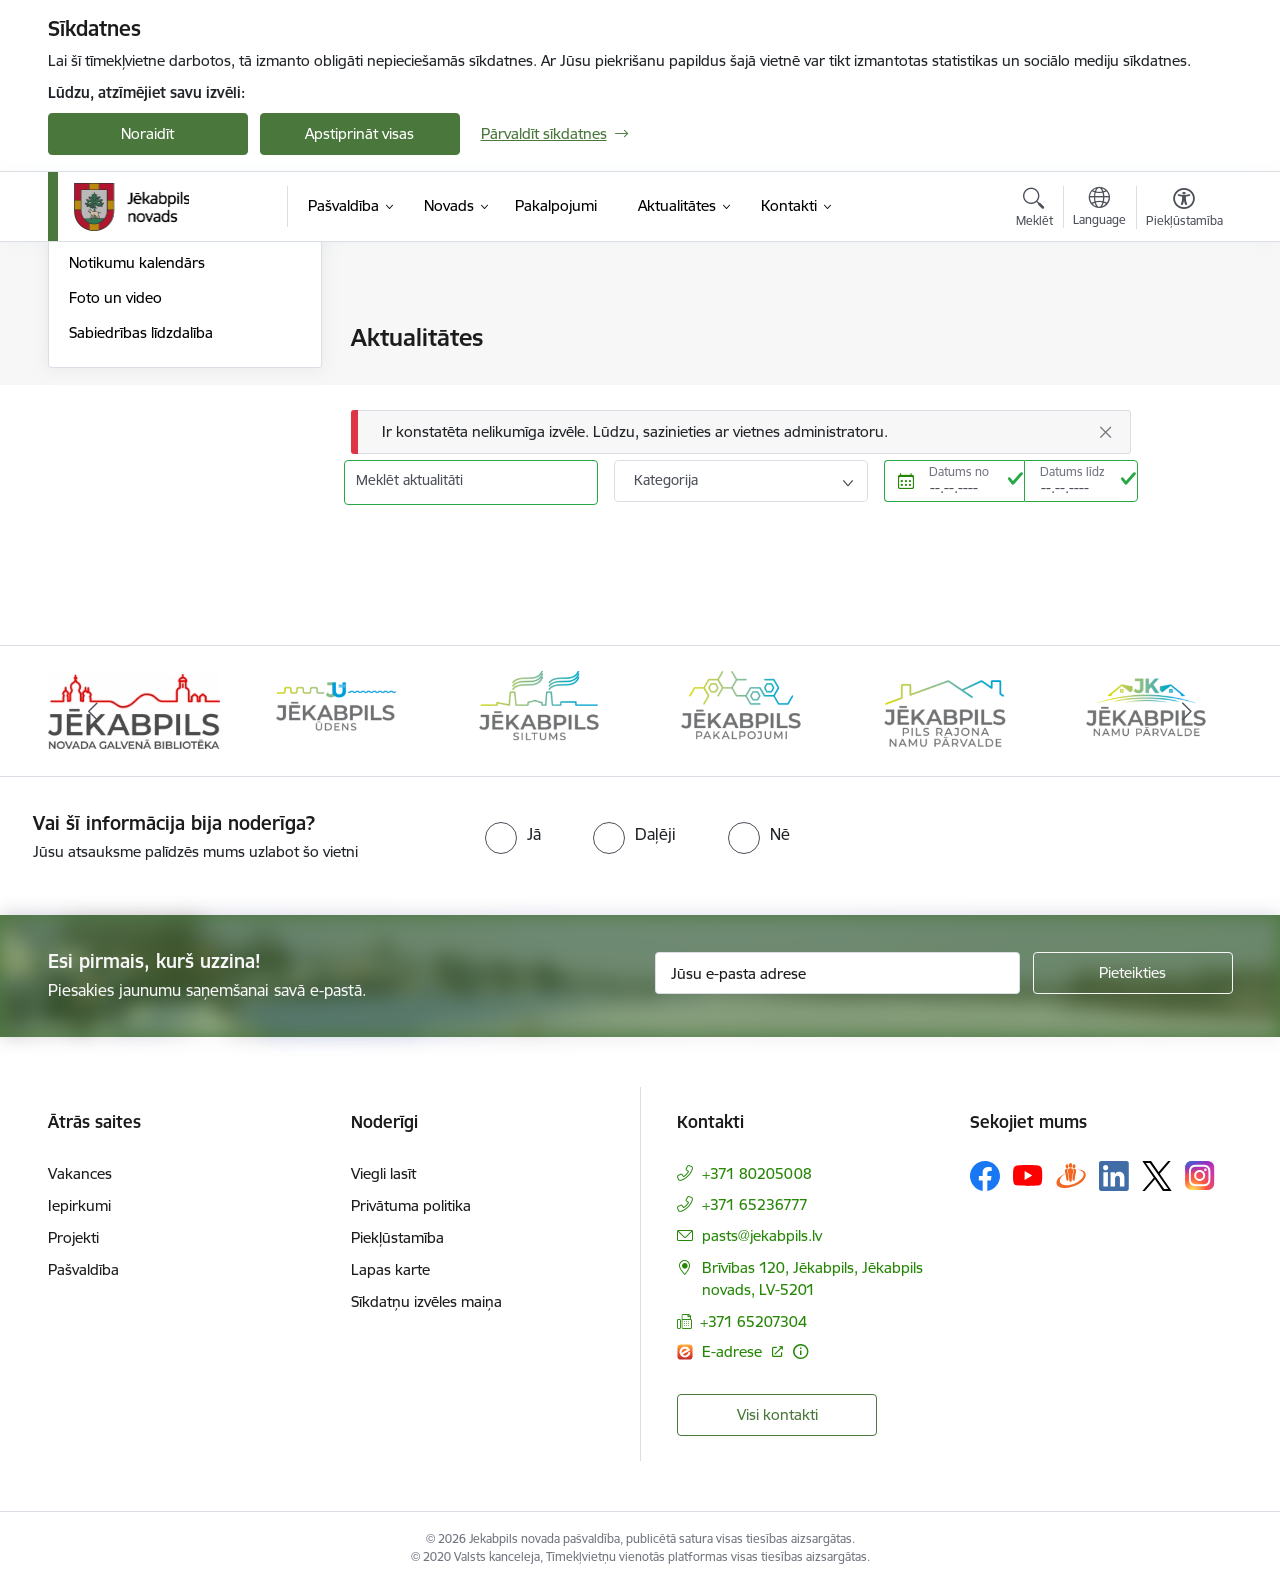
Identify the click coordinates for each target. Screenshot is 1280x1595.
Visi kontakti (777, 1422)
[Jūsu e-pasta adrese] (837, 982)
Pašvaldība (83, 1277)
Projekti (73, 1245)
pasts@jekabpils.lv (762, 1243)
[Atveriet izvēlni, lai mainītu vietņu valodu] (1099, 209)
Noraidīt (147, 133)
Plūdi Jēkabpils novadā (145, 373)
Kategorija (666, 480)
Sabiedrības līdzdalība (141, 547)
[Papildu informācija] (800, 1359)
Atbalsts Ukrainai (125, 408)
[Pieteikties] (1133, 982)
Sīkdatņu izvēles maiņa (426, 1309)
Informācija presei (129, 443)
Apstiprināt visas (359, 133)
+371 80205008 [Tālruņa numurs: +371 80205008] (757, 1181)
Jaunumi (97, 339)
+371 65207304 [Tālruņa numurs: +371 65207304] (753, 1329)
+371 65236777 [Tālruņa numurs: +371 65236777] (755, 1212)
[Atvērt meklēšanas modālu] (1034, 210)
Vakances (80, 1181)
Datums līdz (1072, 471)
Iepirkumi (79, 1213)
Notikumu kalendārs (137, 478)
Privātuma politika (411, 1213)
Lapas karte (390, 1277)
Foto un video (115, 512)
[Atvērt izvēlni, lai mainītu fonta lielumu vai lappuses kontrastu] (1184, 210)
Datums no (959, 471)
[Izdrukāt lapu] (1183, 329)
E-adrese (734, 1359)
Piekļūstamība (397, 1245)
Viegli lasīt (383, 1181)
